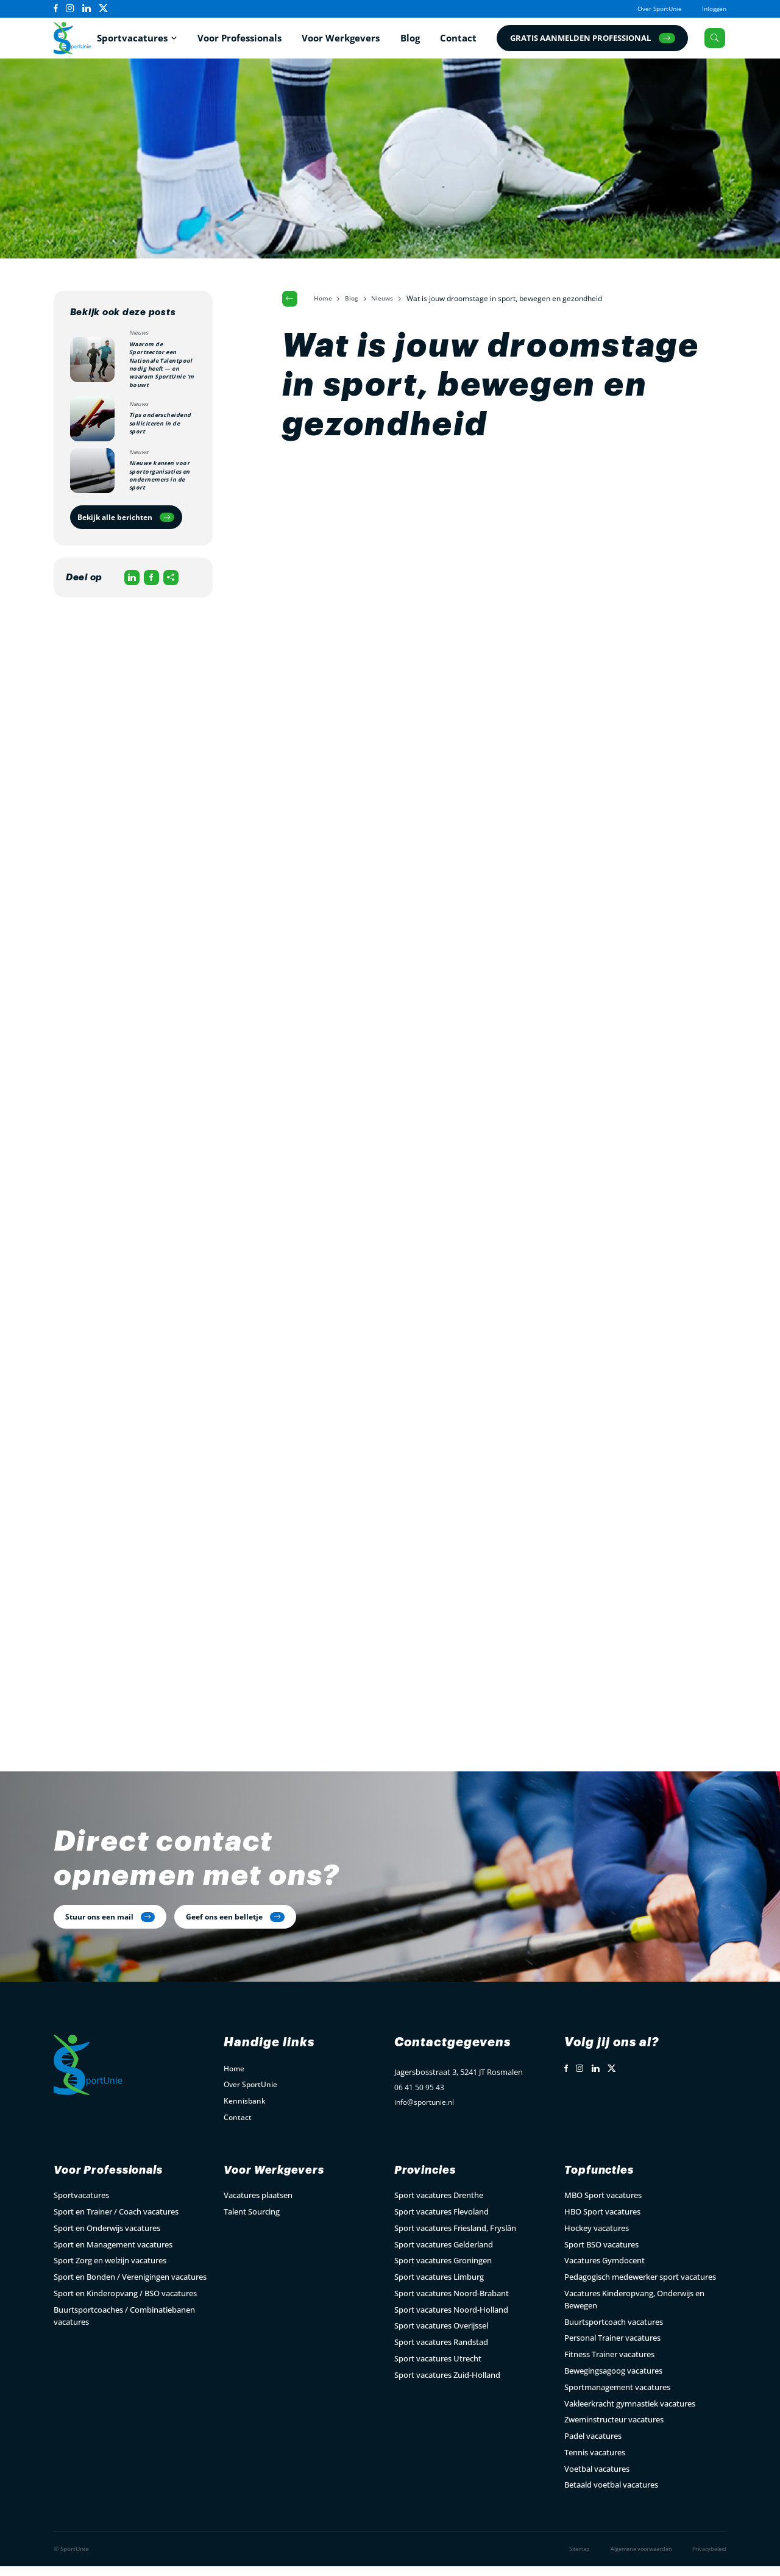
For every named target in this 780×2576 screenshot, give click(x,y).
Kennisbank (245, 2109)
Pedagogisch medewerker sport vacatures (640, 2287)
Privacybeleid (706, 2559)
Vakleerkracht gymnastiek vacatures (629, 2413)
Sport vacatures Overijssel (441, 2335)
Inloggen (711, 8)
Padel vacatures (593, 2446)
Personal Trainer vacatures (612, 2348)
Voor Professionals (241, 40)
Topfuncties (604, 2180)
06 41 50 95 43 (419, 2096)
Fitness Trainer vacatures (609, 2364)
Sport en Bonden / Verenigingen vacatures (130, 2287)
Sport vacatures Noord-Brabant (451, 2303)
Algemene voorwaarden (632, 2559)
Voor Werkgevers (343, 40)
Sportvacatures (134, 40)
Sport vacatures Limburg (439, 2287)
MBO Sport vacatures (603, 2205)
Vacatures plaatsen (258, 2205)
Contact (460, 40)
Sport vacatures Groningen (443, 2270)
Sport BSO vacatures (601, 2254)
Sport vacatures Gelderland (443, 2254)
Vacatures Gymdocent (604, 2270)
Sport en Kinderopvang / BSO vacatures (125, 2303)
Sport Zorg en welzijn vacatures (110, 2270)
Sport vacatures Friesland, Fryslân (455, 2238)
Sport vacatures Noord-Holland (451, 2319)
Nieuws (391, 303)
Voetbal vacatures (596, 2478)
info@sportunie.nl (426, 2113)
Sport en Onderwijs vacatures (107, 2238)
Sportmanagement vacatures (617, 2397)
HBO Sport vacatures (602, 2221)
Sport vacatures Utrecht (437, 2368)
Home (326, 303)
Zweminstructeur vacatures (614, 2429)
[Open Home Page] (75, 39)
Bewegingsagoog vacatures (613, 2380)
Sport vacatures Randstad (441, 2352)
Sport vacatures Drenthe (438, 2205)
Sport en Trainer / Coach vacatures (116, 2221)
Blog (412, 40)
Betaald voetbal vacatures (611, 2494)
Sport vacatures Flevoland (441, 2221)
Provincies (429, 2180)
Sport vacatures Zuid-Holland (447, 2385)
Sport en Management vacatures (113, 2254)
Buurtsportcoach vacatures (613, 2332)
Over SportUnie (651, 8)
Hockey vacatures (596, 2238)
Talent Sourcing (252, 2221)
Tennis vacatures (594, 2462)
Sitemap (566, 2559)
